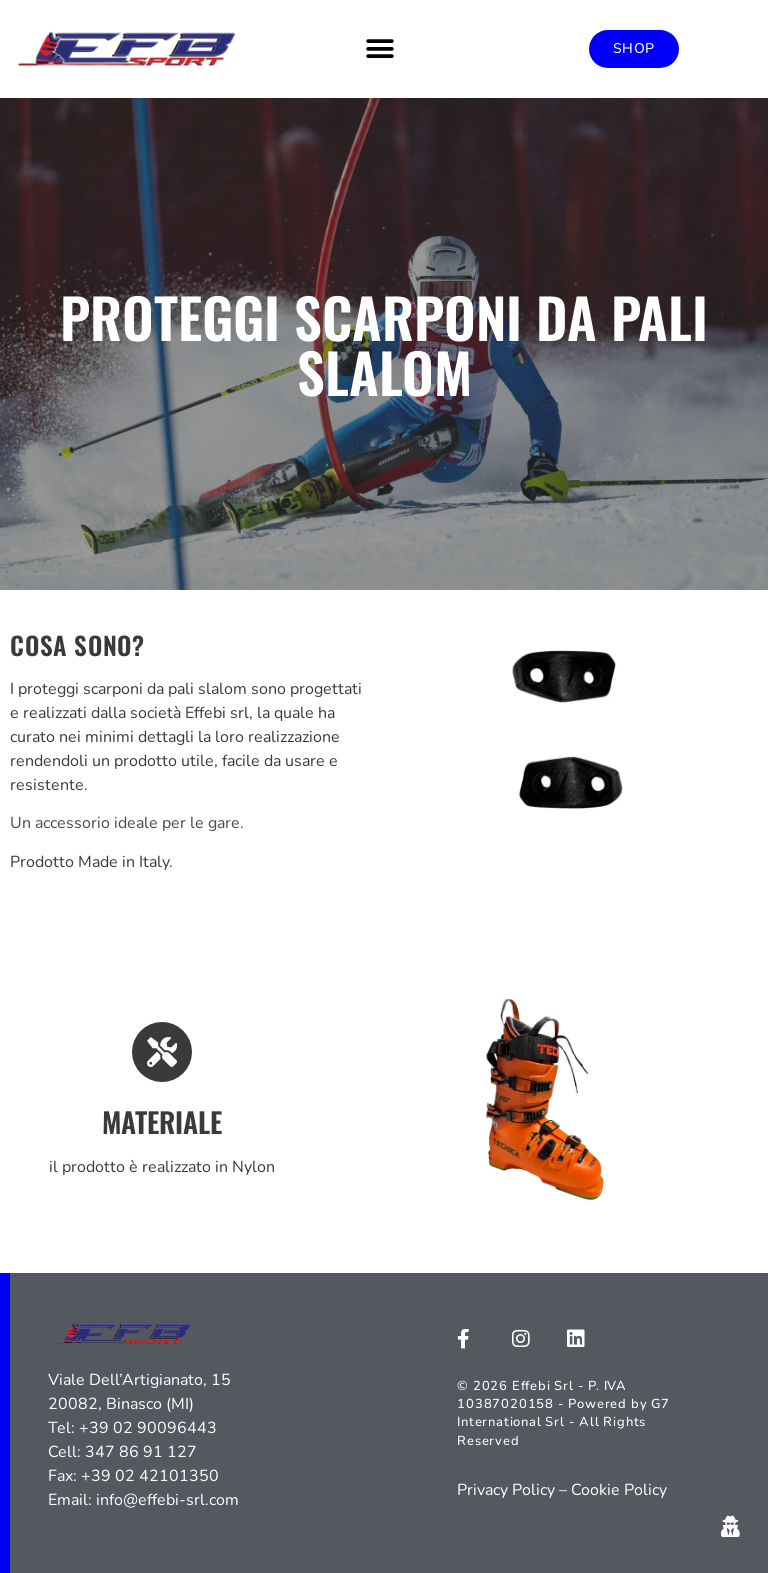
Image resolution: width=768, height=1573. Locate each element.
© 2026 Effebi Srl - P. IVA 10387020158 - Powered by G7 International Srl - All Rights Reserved (563, 1413)
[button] (380, 48)
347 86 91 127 (141, 1452)
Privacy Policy (506, 1490)
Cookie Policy (619, 1490)
